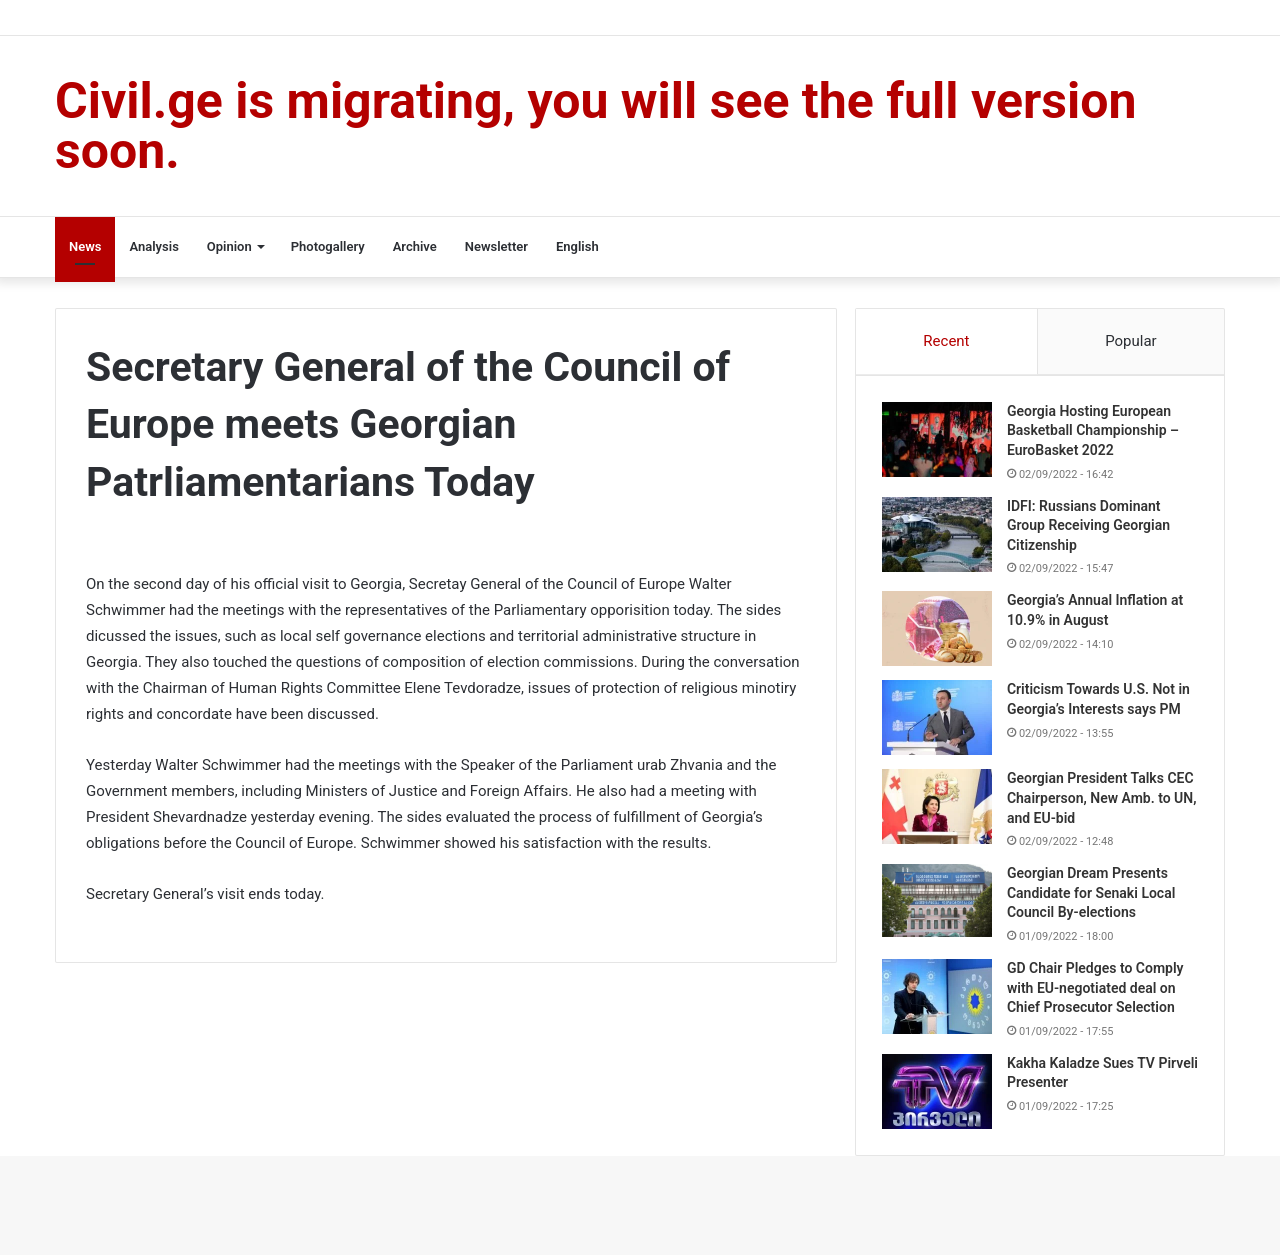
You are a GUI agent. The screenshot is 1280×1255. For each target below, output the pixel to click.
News (85, 246)
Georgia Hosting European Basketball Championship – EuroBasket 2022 (1097, 434)
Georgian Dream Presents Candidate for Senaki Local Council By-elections (1095, 902)
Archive (415, 246)
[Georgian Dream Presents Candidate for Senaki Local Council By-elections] (941, 910)
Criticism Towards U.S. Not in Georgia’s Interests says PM (1095, 713)
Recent (946, 341)
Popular (1131, 341)
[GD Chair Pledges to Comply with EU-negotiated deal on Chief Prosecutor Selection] (941, 1006)
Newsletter (496, 246)
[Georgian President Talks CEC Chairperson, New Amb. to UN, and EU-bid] (941, 816)
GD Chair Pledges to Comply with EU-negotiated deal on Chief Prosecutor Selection (1099, 997)
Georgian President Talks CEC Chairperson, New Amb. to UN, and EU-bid (1099, 807)
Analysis (153, 246)
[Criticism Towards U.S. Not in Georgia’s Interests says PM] (941, 722)
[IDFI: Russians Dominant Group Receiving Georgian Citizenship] (941, 538)
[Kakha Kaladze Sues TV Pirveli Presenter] (941, 1101)
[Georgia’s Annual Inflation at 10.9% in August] (941, 633)
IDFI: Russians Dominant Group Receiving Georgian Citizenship (1092, 529)
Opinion (229, 246)
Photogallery (328, 246)
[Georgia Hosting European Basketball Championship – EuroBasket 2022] (941, 443)
